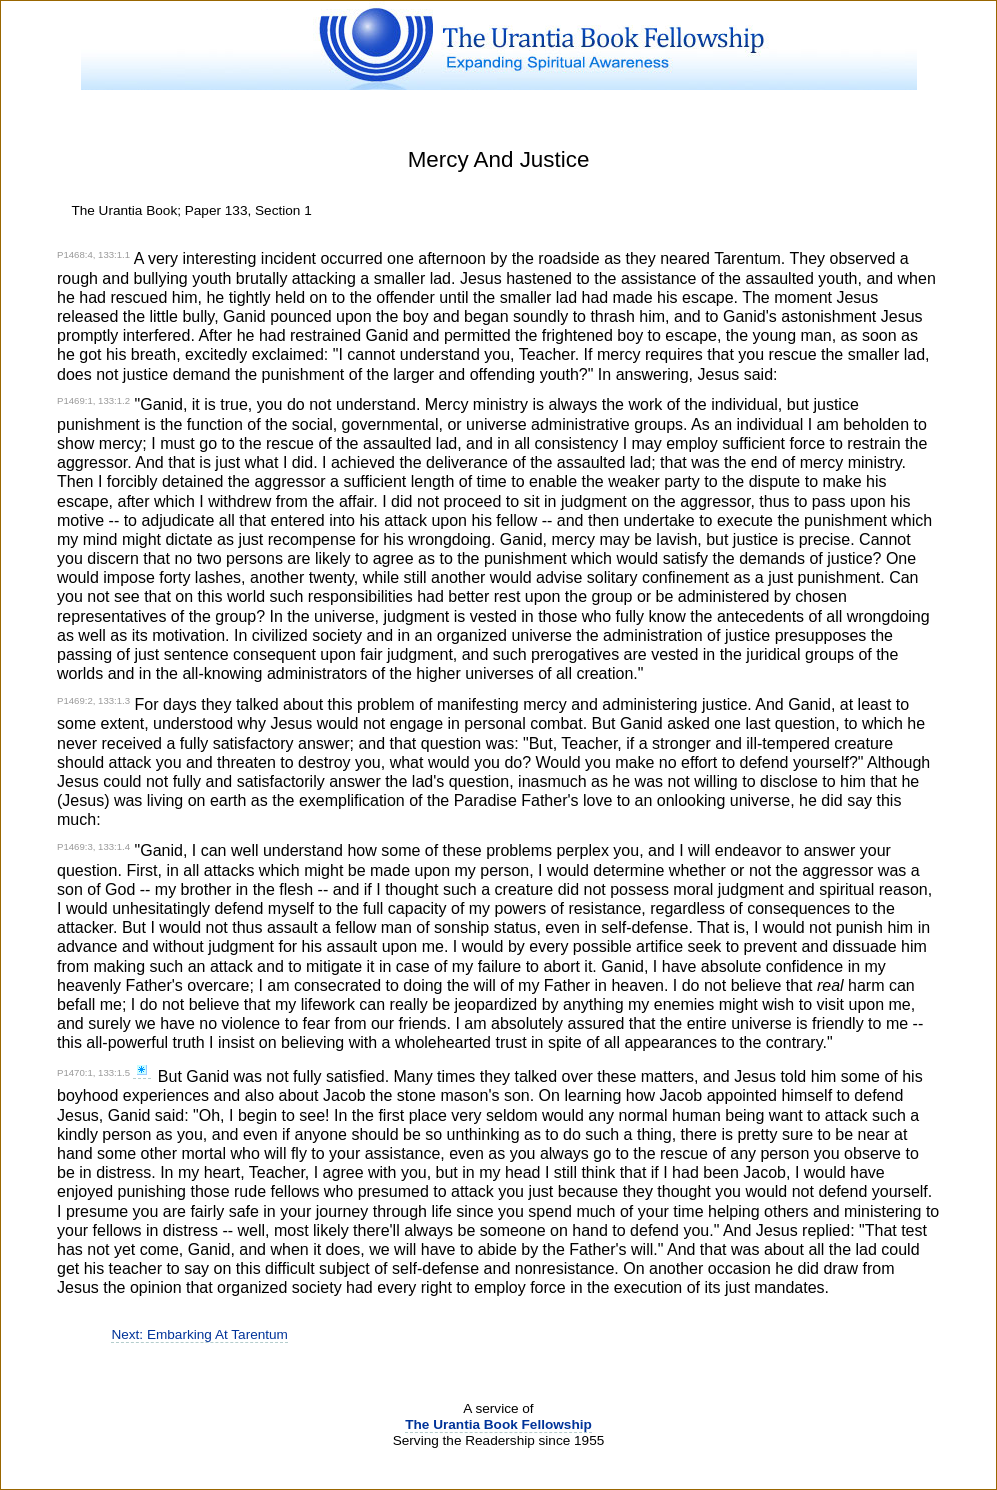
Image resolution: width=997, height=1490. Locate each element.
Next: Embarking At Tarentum (199, 1334)
